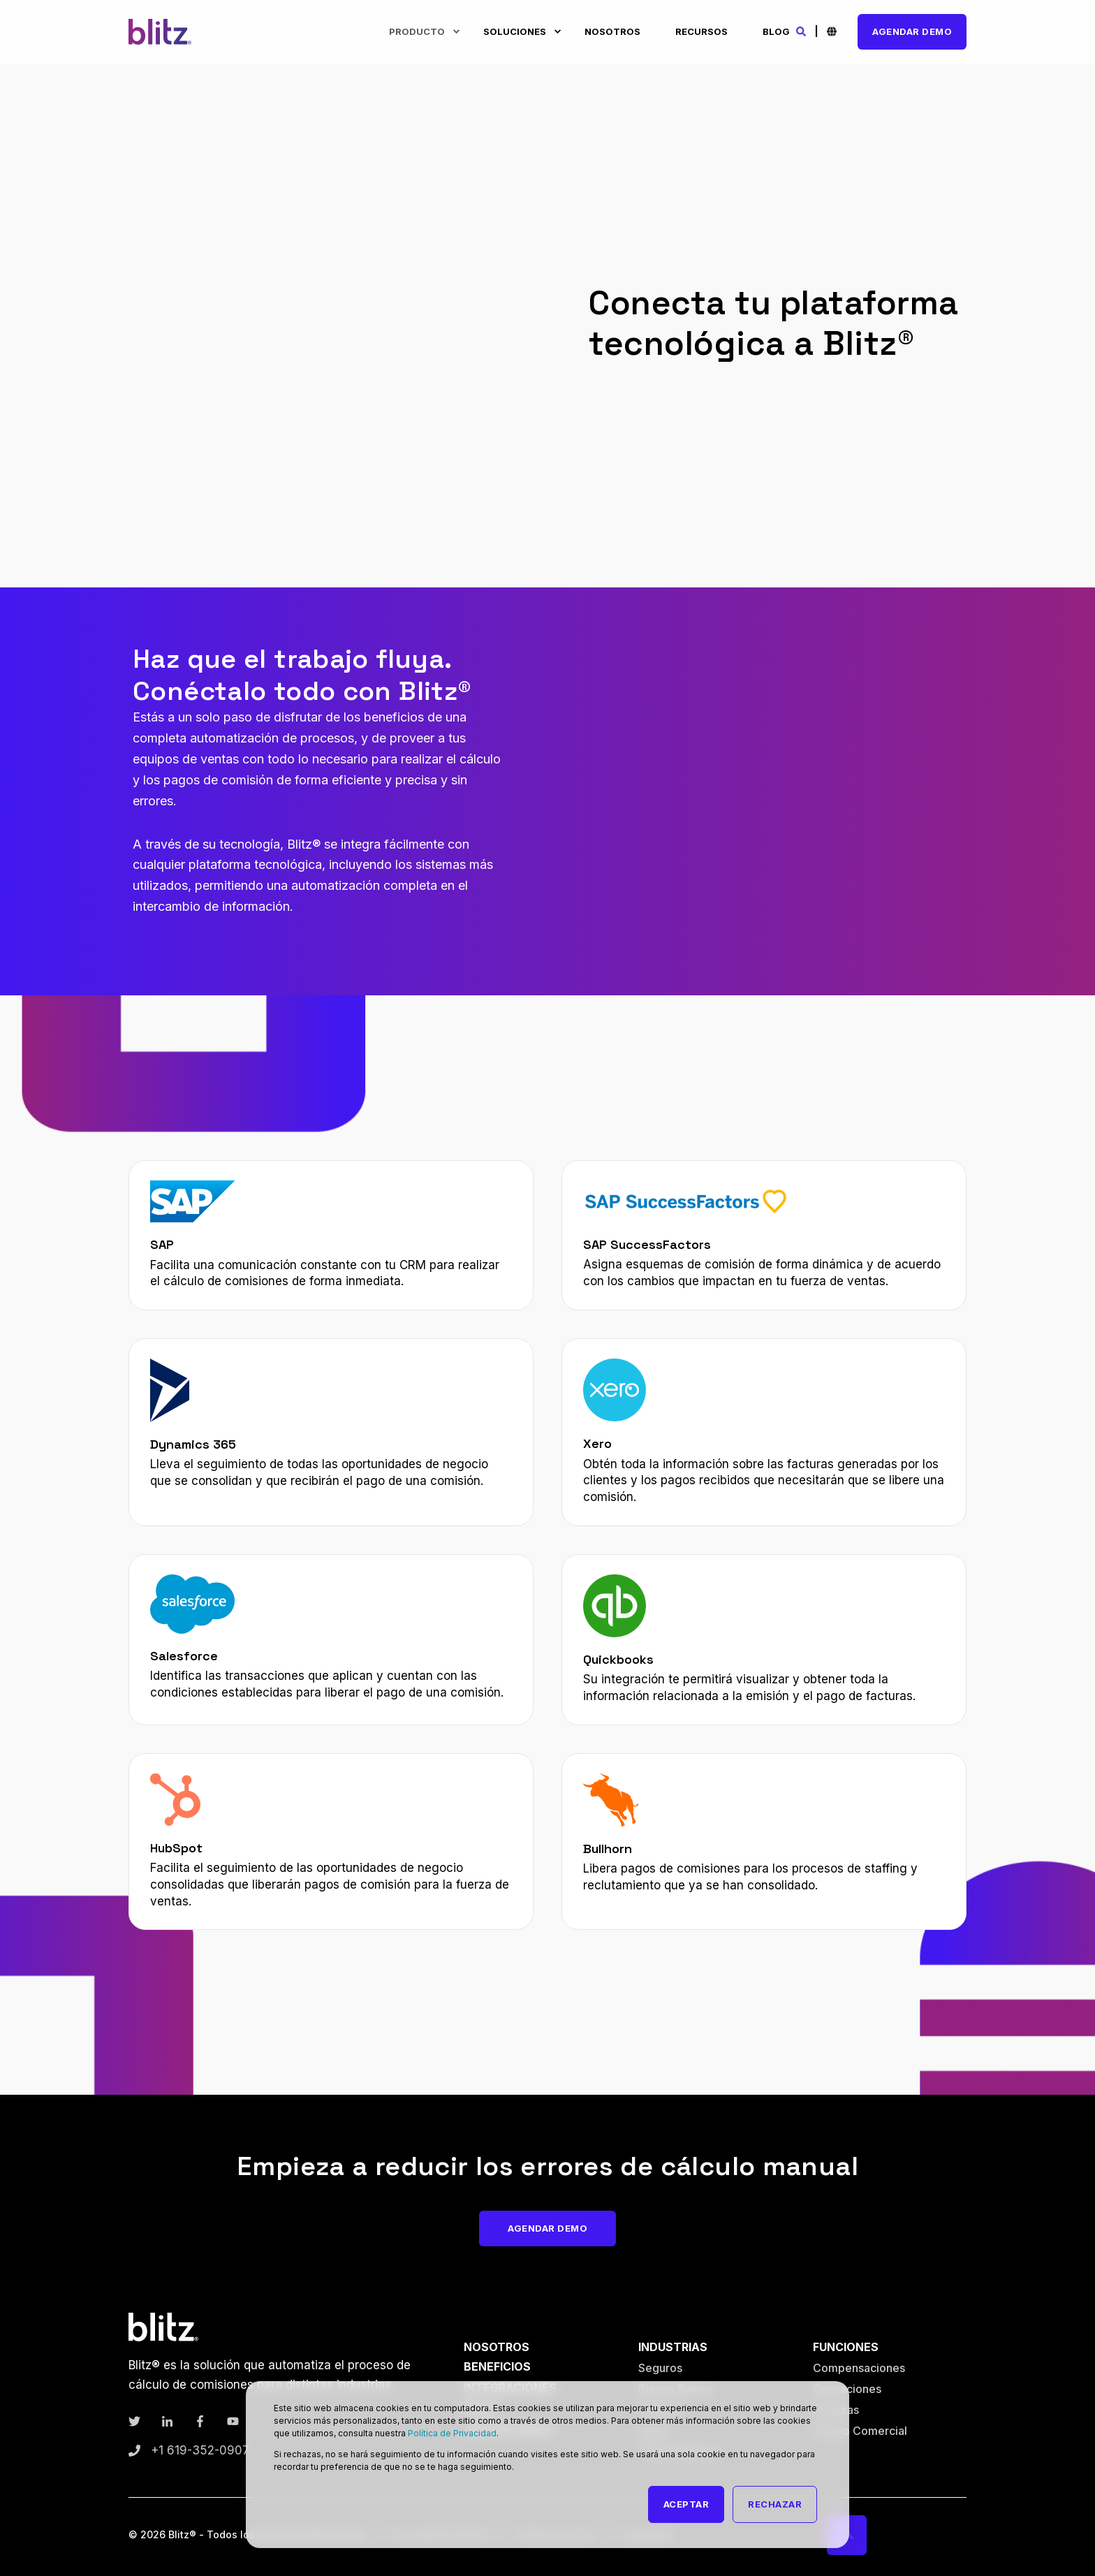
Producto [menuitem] (417, 31)
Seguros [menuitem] (660, 2368)
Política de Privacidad (452, 2433)
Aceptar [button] (686, 2504)
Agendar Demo (912, 31)
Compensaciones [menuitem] (859, 2368)
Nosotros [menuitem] (612, 31)
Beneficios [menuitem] (497, 2366)
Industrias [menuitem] (672, 2347)
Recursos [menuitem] (701, 31)
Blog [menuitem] (776, 31)
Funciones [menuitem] (846, 2347)
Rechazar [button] (775, 2504)
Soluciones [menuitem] (514, 31)
